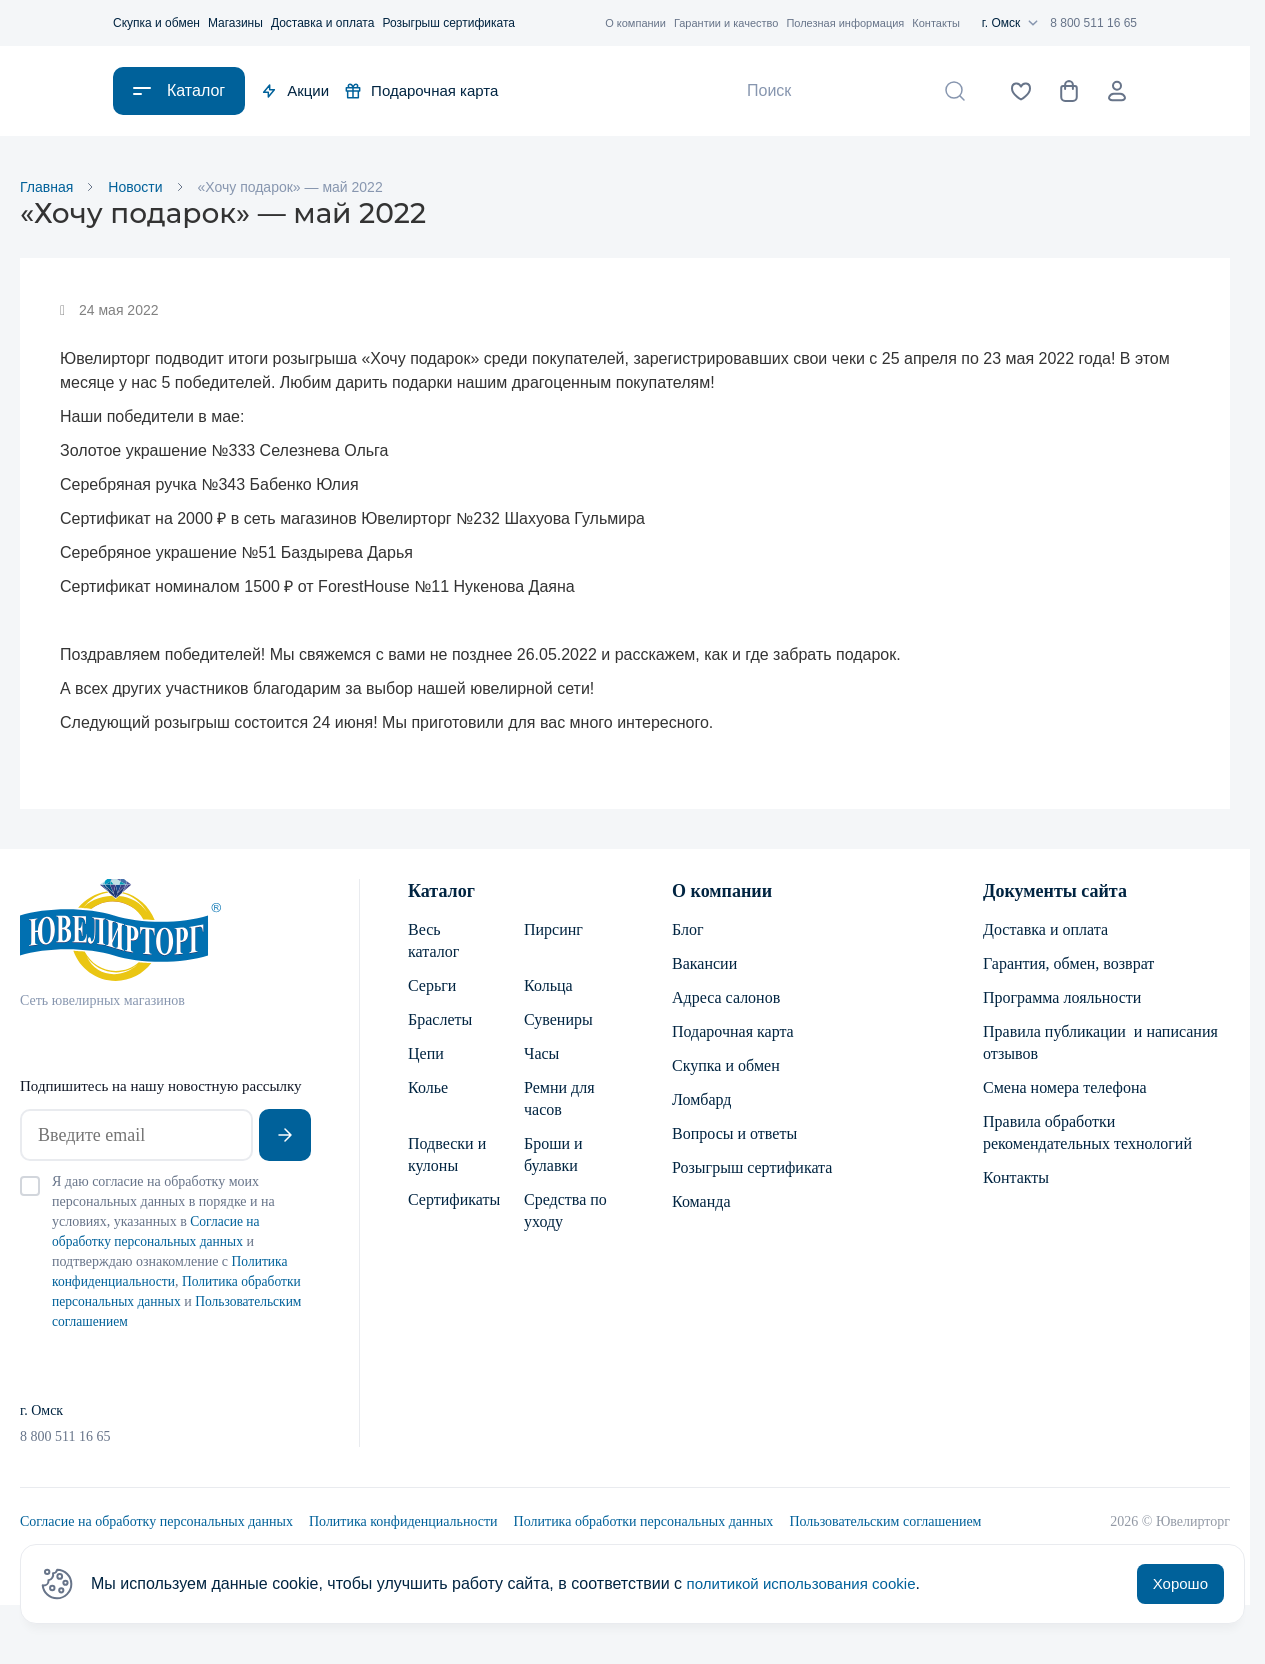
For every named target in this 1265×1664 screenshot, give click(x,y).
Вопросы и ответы (734, 1135)
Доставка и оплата (323, 23)
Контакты (936, 23)
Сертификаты (450, 1201)
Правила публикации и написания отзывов (1100, 1044)
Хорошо (1180, 1583)
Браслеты (440, 1021)
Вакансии (704, 965)
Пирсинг (553, 931)
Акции (295, 90)
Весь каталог (433, 942)
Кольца (548, 987)
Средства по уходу (565, 1212)
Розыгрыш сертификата (448, 23)
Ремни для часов (559, 1100)
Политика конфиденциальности (403, 1523)
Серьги (432, 987)
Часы (541, 1055)
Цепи (426, 1055)
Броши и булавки (553, 1156)
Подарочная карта (421, 90)
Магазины (235, 23)
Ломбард (701, 1101)
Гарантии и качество (726, 23)
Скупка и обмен (156, 23)
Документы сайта (1055, 893)
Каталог (441, 893)
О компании (635, 23)
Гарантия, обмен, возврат (1068, 965)
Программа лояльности (1062, 999)
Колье (428, 1089)
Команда (701, 1203)
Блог (688, 931)
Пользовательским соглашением (885, 1523)
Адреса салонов (726, 999)
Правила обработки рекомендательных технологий (1087, 1134)
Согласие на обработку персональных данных (156, 1523)
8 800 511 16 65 (1093, 23)
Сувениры (558, 1021)
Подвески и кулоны (447, 1156)
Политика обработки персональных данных (644, 1523)
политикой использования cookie (808, 1583)
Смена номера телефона (1065, 1089)
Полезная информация (845, 23)
